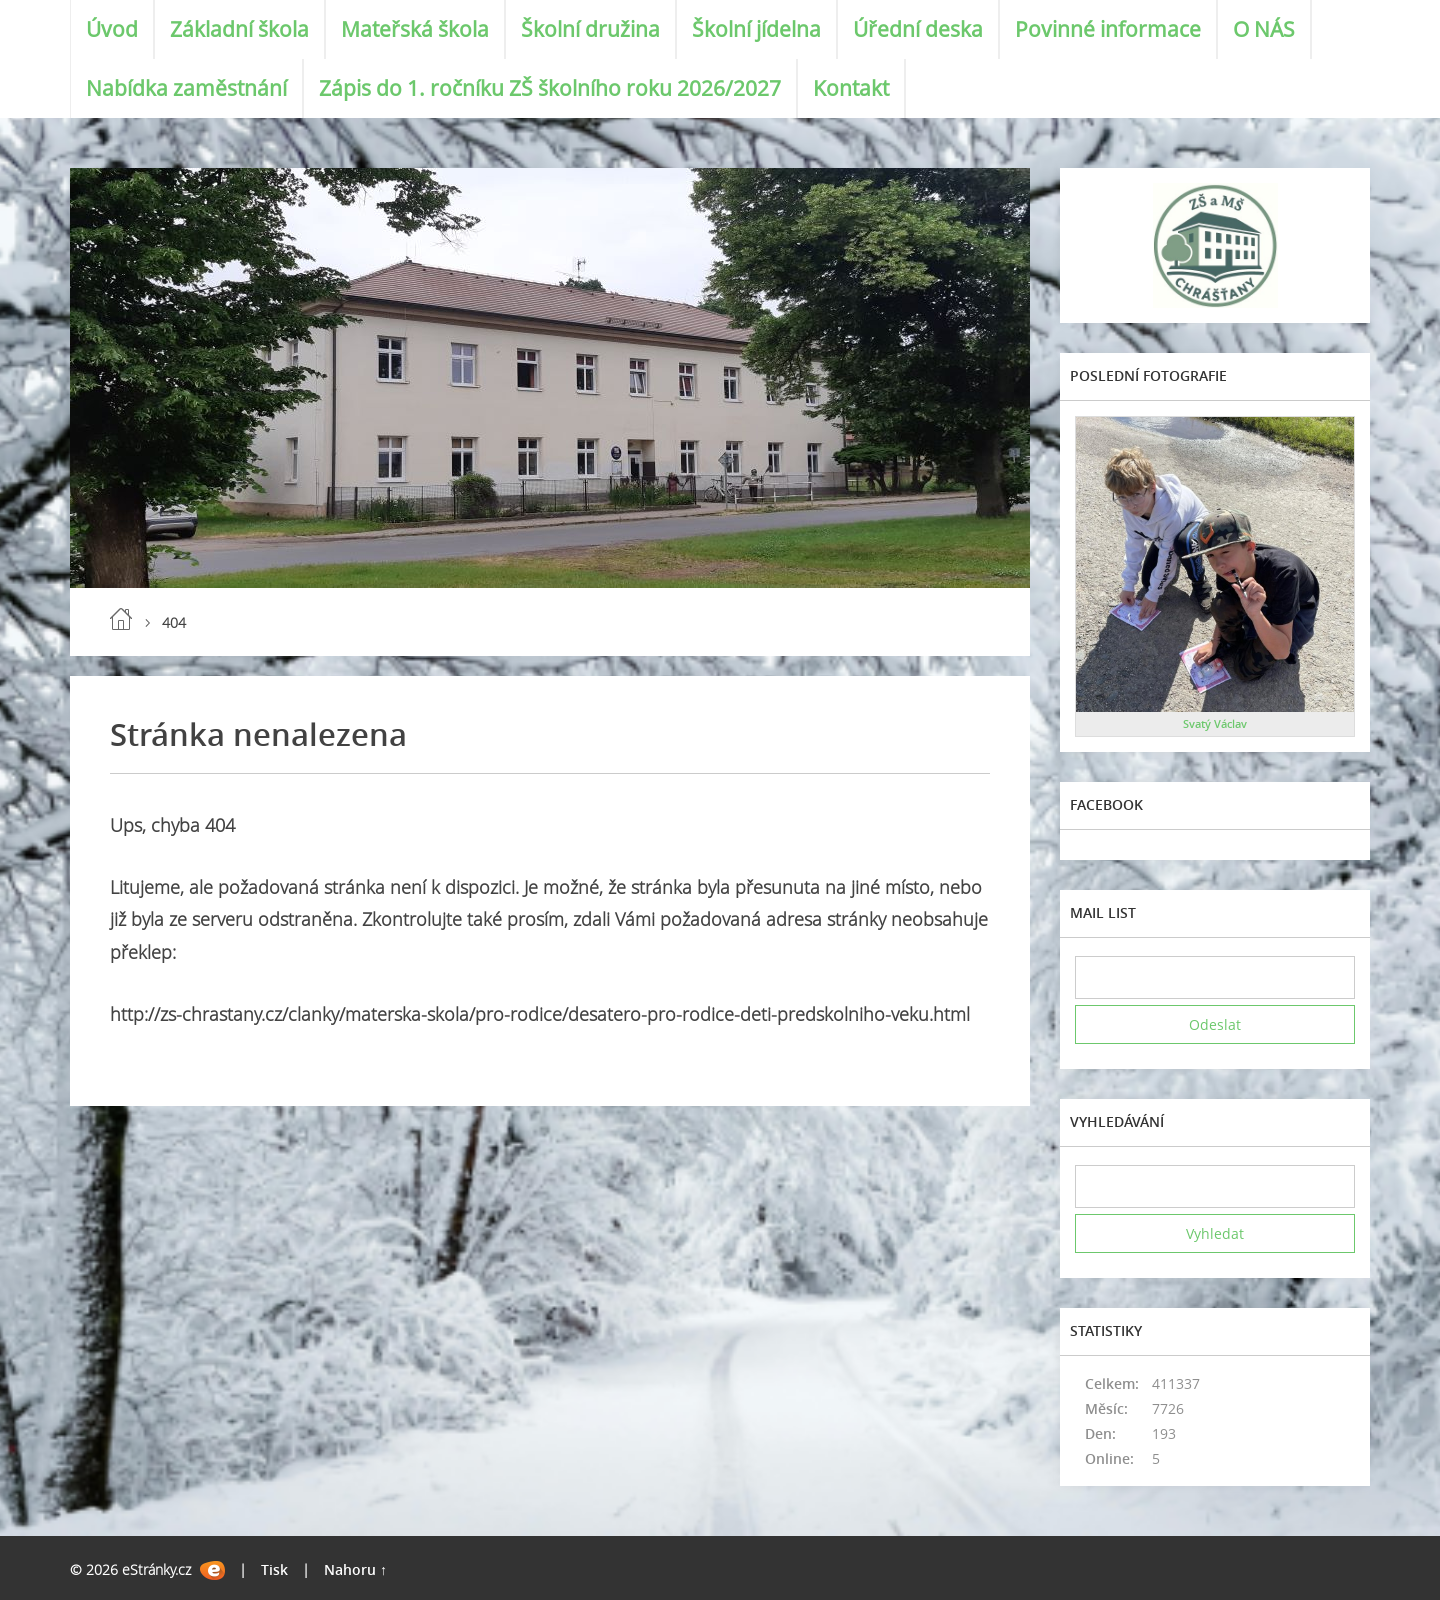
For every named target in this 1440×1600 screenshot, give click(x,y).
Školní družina (590, 29)
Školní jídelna (756, 29)
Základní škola (239, 29)
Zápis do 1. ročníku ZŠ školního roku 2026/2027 (550, 88)
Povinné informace (1108, 29)
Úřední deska (918, 29)
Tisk (274, 1569)
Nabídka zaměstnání (186, 88)
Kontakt (851, 88)
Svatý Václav (1215, 723)
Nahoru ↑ (355, 1569)
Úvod (112, 29)
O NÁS (1264, 29)
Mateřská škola (415, 29)
